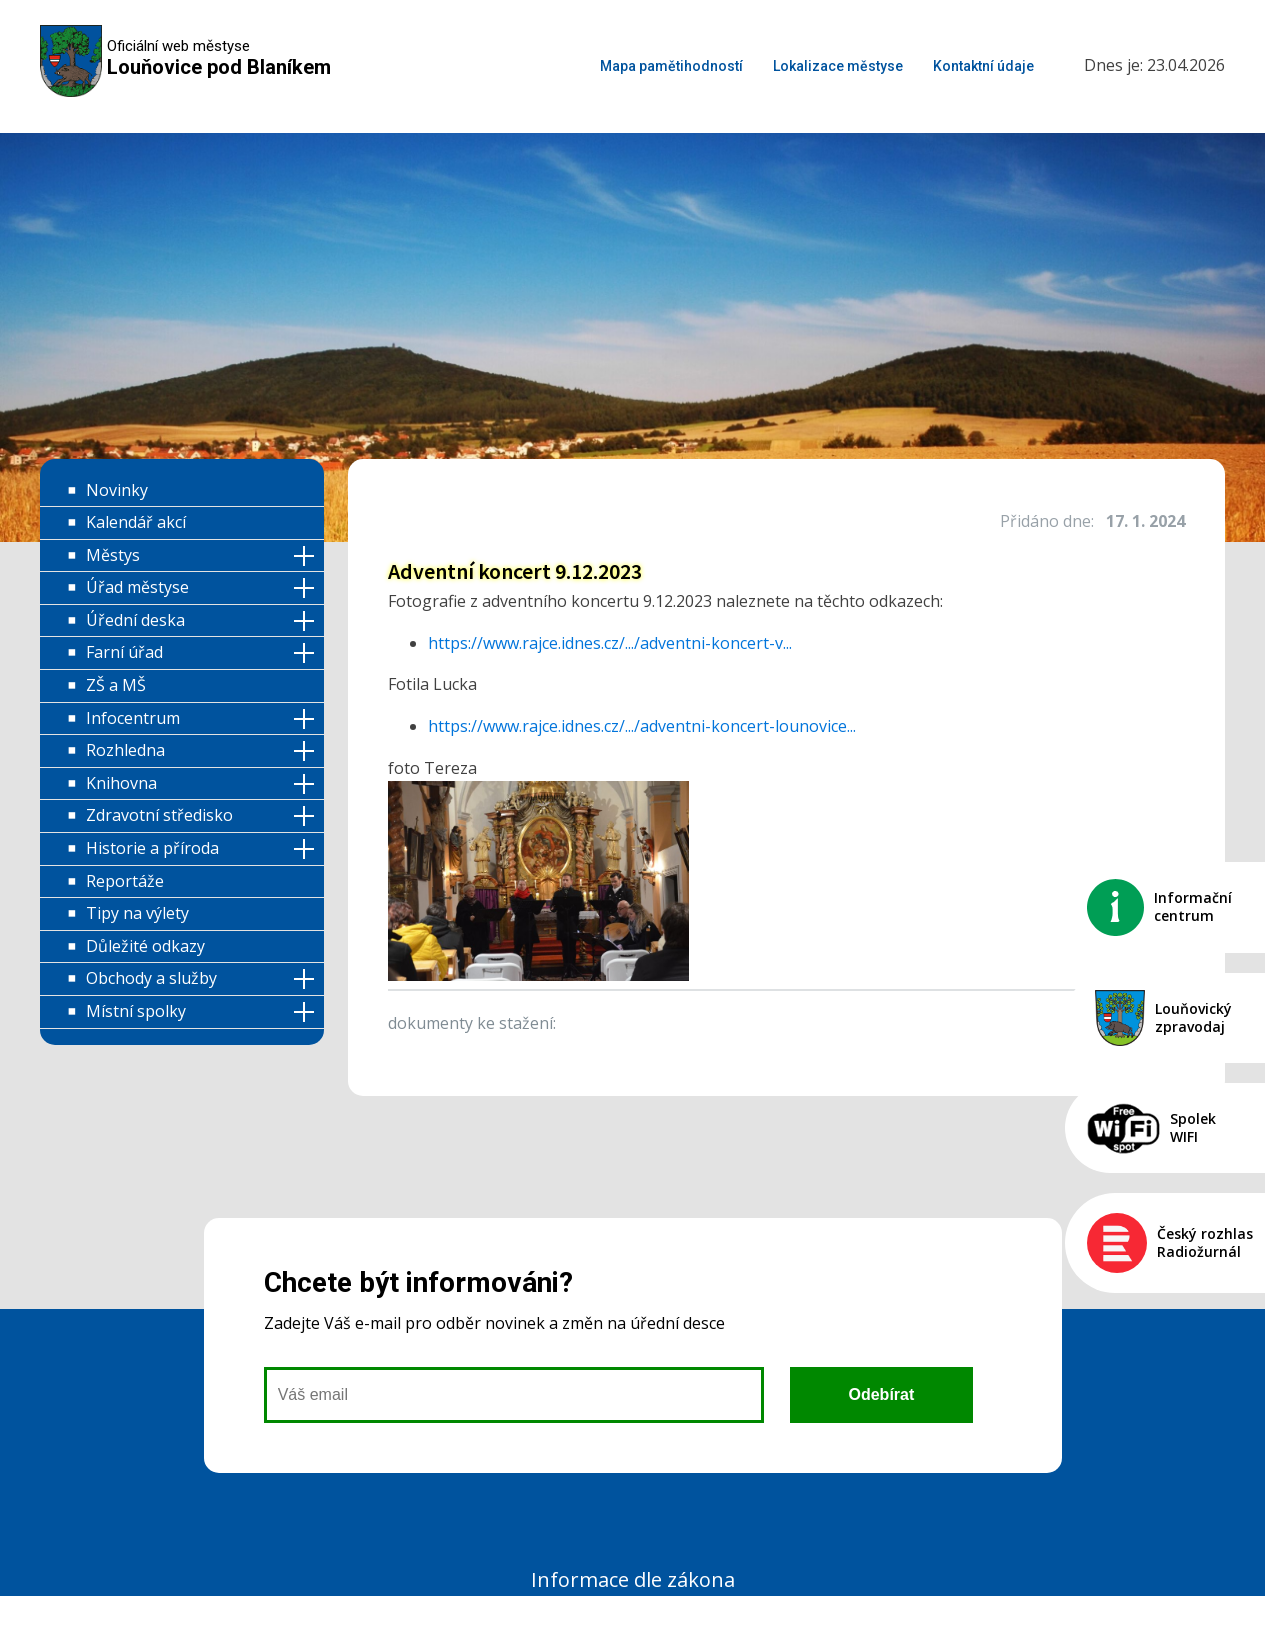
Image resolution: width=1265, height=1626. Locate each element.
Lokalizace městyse (838, 66)
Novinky (117, 490)
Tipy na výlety (137, 913)
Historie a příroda (152, 848)
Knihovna (121, 783)
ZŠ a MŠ (116, 685)
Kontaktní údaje (983, 66)
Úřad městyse (137, 587)
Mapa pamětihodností (671, 66)
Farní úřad (124, 652)
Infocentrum (133, 718)
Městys (113, 555)
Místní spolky (136, 1011)
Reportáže (125, 881)
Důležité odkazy (145, 946)
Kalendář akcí (136, 522)
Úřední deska (135, 620)
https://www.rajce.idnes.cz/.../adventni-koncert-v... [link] (610, 643)
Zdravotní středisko (159, 815)
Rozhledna (125, 750)
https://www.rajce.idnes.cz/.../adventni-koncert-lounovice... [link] (642, 726)
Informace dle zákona (633, 1579)
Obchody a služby (151, 978)
